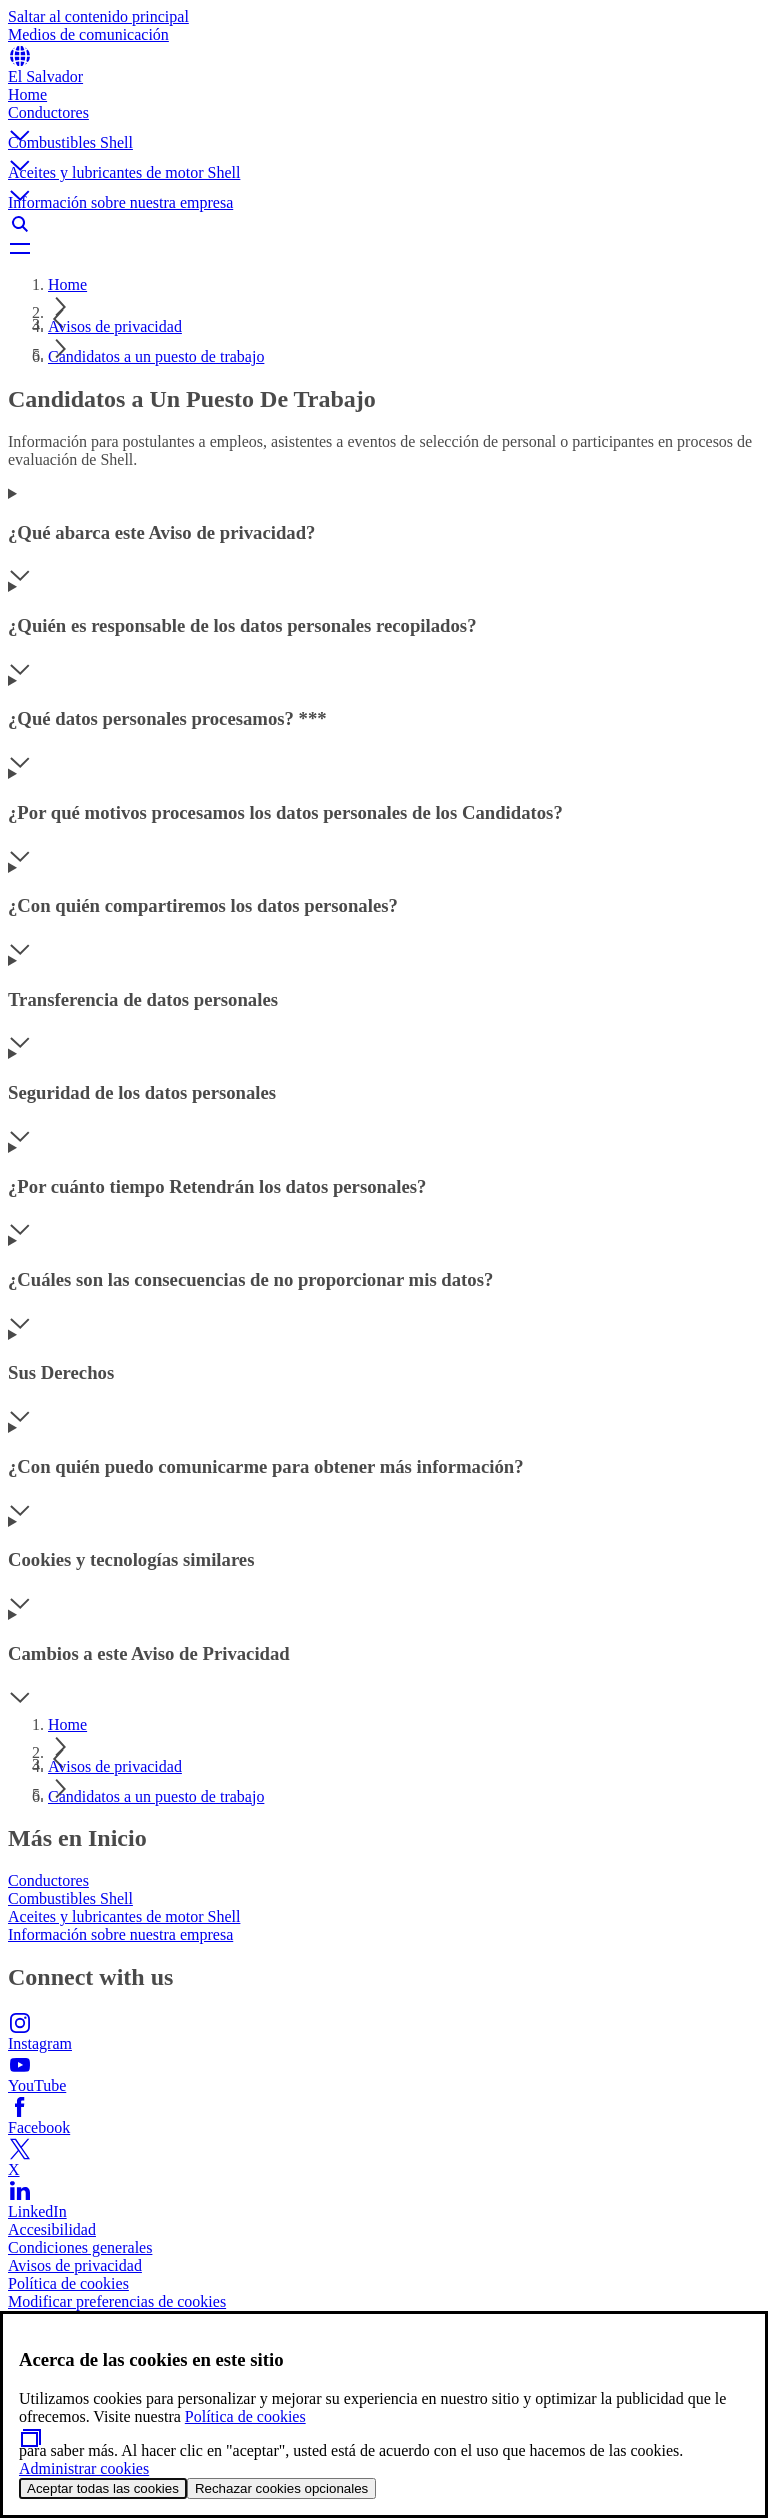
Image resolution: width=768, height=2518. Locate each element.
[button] (384, 119)
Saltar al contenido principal (98, 16)
